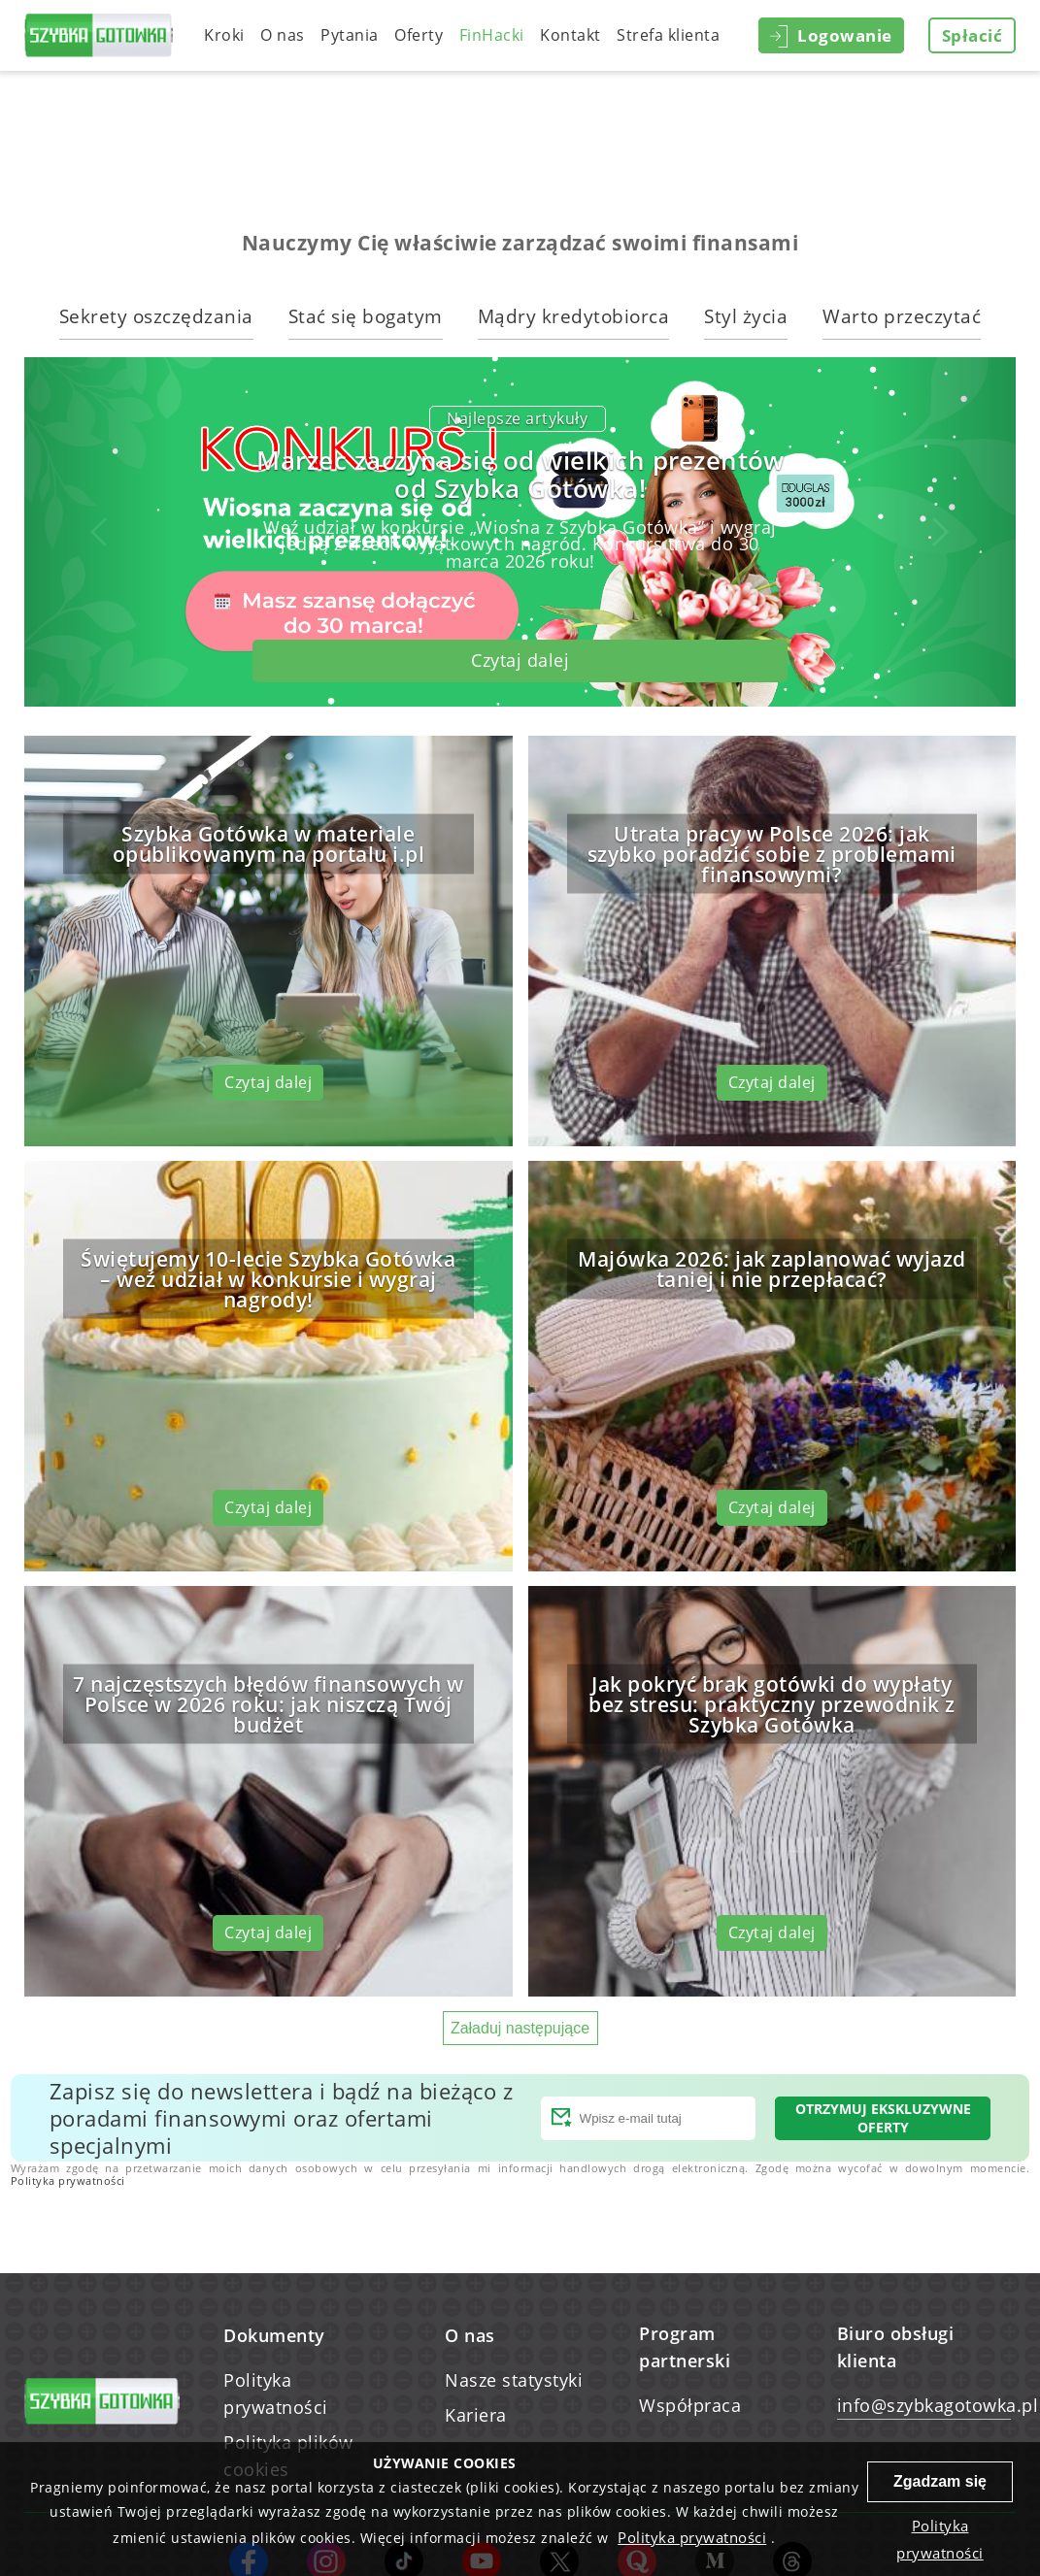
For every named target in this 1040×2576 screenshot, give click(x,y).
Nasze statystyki (514, 2380)
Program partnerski (684, 2347)
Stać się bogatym (365, 316)
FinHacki (491, 35)
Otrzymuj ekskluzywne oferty (883, 2117)
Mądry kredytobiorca (574, 316)
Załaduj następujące (520, 2028)
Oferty (418, 35)
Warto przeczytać (901, 316)
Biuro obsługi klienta (896, 2347)
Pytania (349, 35)
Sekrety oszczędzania (156, 316)
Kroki (224, 35)
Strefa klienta (668, 35)
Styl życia (746, 316)
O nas (282, 35)
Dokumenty (274, 2335)
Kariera (476, 2415)
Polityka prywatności (68, 2180)
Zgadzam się (940, 2481)
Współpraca (690, 2405)
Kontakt (570, 35)
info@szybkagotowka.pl (924, 2405)
